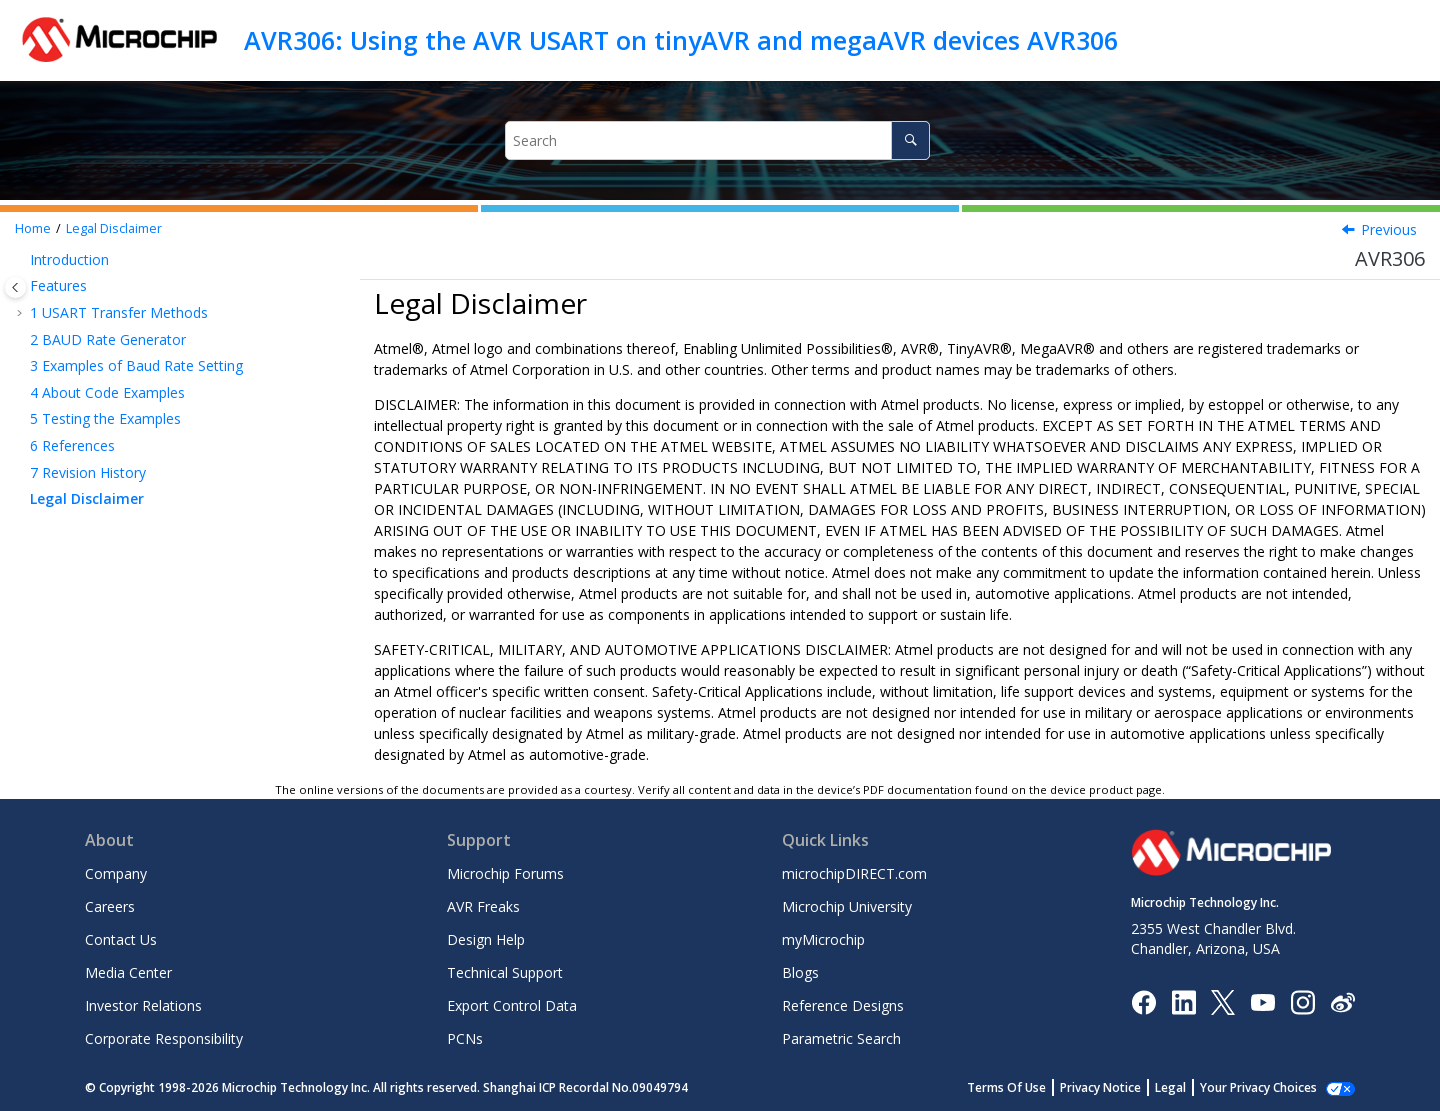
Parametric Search (841, 1038)
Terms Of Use (1028, 1087)
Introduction (69, 259)
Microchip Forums (505, 873)
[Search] (910, 140)
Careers (110, 906)
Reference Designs (843, 1005)
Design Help (486, 939)
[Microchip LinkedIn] (1183, 1000)
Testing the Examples (105, 418)
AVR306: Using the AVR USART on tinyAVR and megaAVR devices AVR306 (681, 40)
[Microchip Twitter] (1223, 1000)
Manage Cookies (1269, 1087)
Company (116, 873)
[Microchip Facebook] (1143, 1000)
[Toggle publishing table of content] (15, 287)
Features (58, 285)
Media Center (128, 972)
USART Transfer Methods (119, 312)
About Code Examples (107, 392)
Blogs (800, 972)
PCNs (465, 1038)
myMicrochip (823, 939)
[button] (22, 260)
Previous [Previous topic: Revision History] (1389, 229)
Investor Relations (143, 1005)
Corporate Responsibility (164, 1038)
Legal (1192, 1087)
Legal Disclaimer (114, 228)
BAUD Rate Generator (108, 339)
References (72, 445)
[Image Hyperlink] (1262, 1001)
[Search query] (718, 140)
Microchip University (847, 906)
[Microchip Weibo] (1342, 1001)
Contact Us (121, 939)
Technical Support (505, 972)
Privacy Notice (1122, 1087)
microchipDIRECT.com (854, 873)
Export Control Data (512, 1005)
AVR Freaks (483, 906)
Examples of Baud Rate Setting (136, 365)
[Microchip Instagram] (1302, 1000)
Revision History (88, 472)
